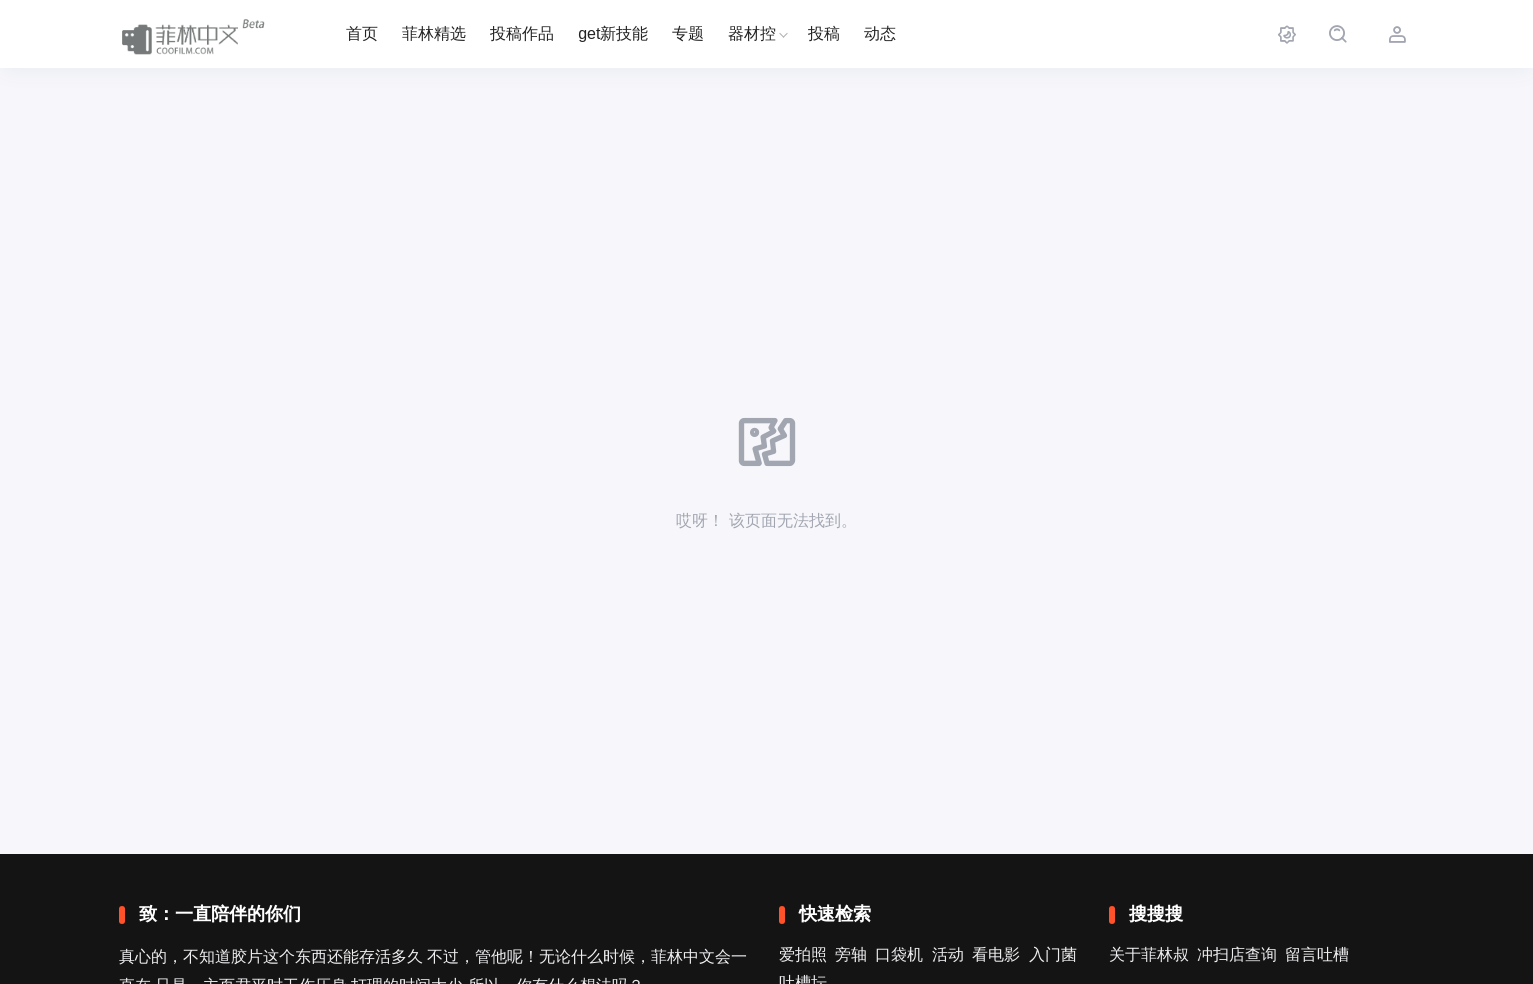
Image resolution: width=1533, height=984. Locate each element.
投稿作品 (522, 33)
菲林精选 (434, 33)
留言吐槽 (1317, 954)
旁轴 (851, 954)
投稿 (824, 33)
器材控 (752, 33)
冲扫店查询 (1237, 954)
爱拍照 (803, 954)
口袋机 (899, 954)
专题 (688, 33)
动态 (880, 33)
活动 (948, 954)
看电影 (996, 954)
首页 (362, 33)
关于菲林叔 (1149, 954)
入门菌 (1053, 954)
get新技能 (613, 33)
